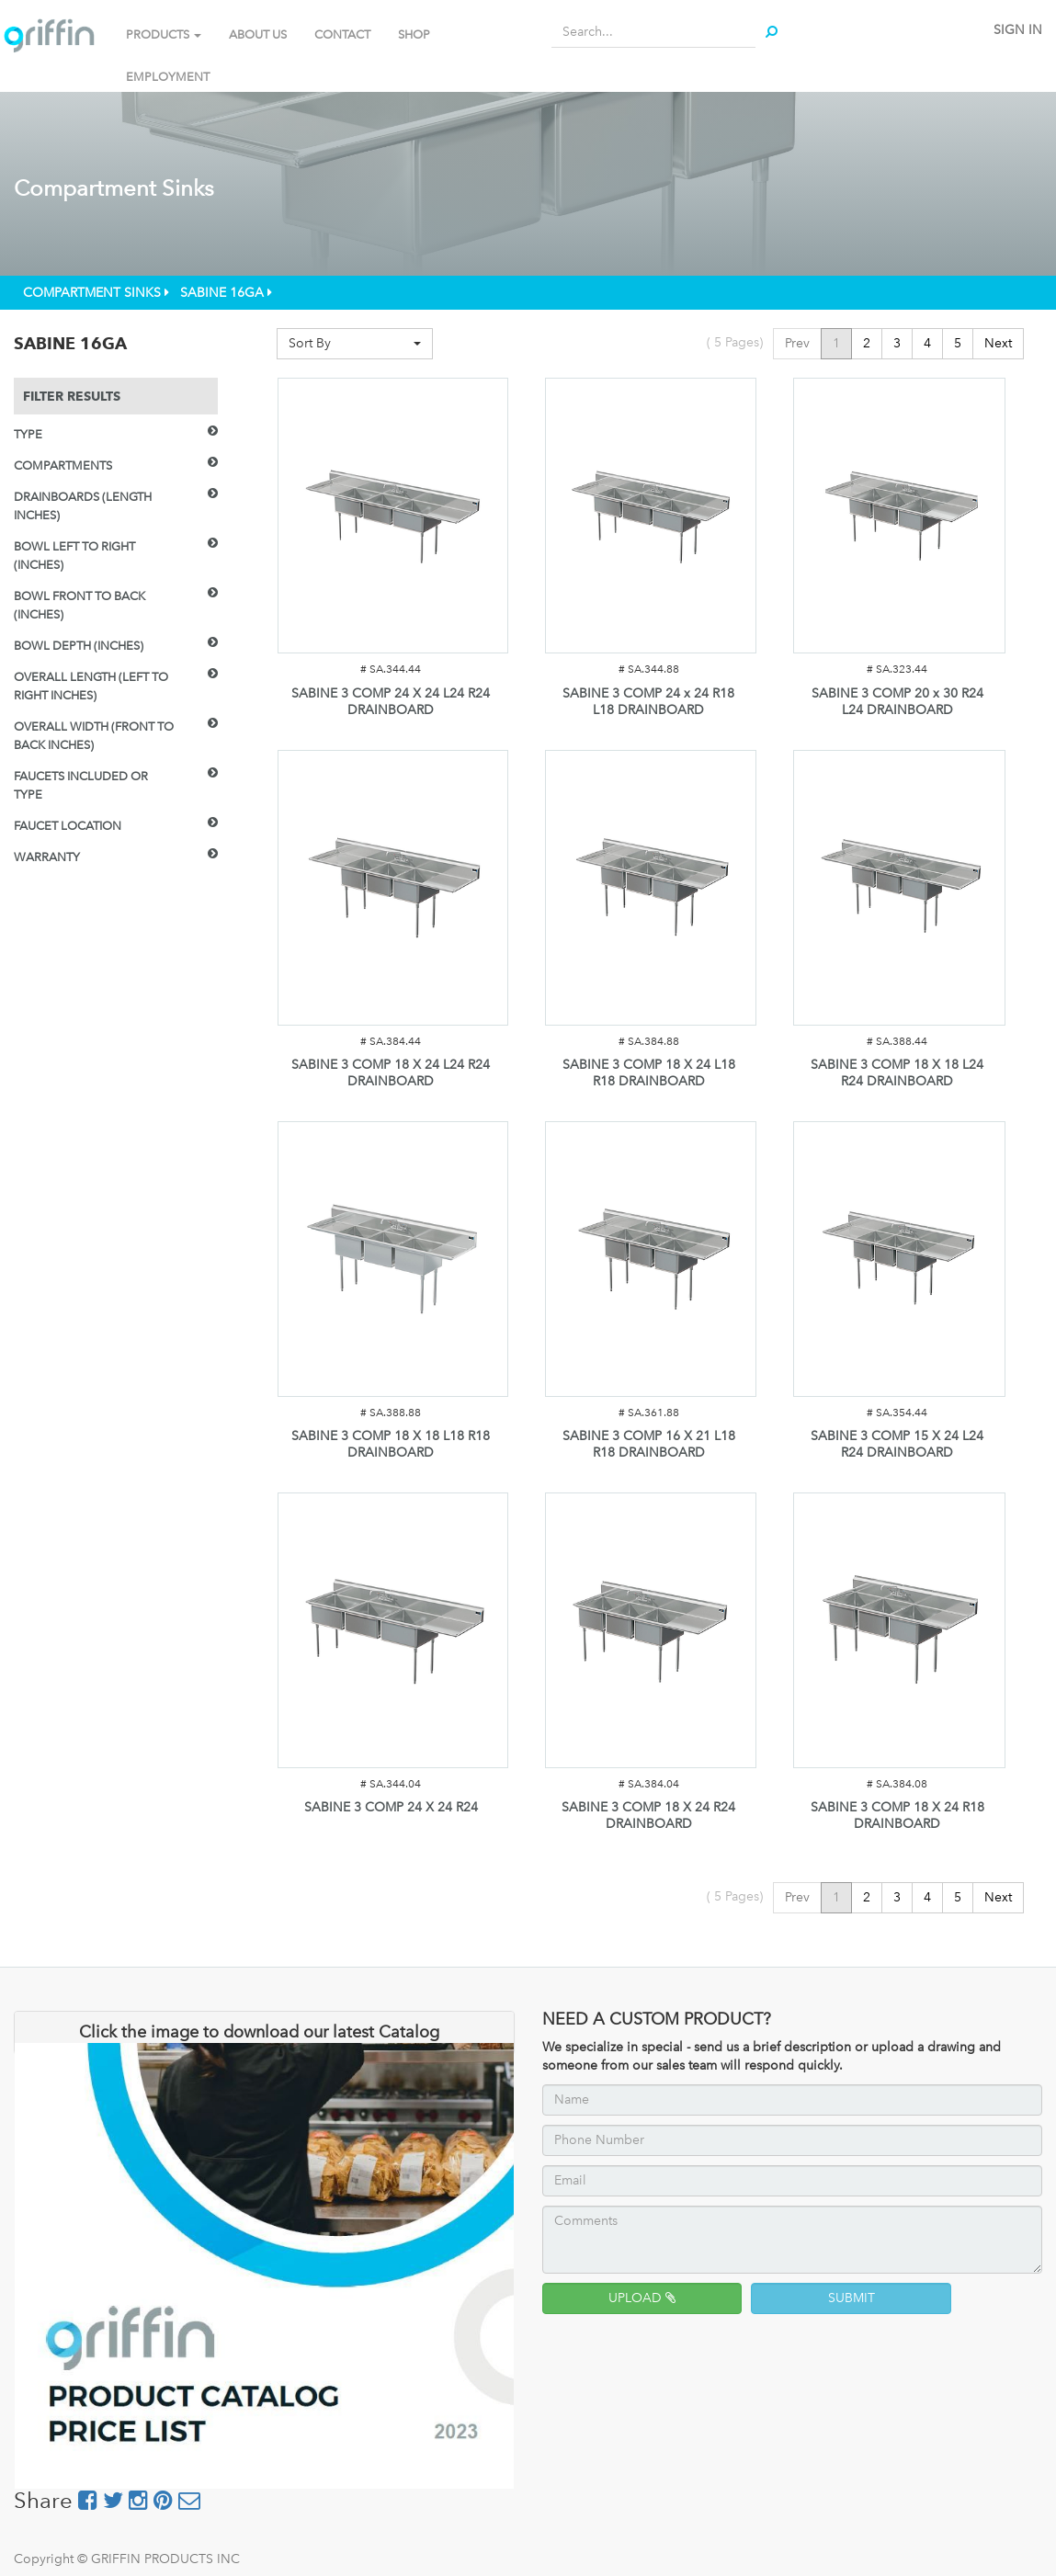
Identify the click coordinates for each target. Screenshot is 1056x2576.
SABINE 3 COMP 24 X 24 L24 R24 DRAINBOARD (390, 702)
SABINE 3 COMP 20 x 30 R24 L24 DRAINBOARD (897, 702)
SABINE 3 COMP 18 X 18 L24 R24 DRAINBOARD (897, 1073)
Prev (797, 343)
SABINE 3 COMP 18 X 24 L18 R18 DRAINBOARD (648, 1073)
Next (998, 343)
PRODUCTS (163, 34)
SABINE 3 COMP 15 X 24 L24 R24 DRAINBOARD (897, 1444)
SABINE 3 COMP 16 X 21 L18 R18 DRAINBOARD (648, 1444)
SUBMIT (851, 2298)
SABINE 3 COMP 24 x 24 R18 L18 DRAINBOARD (648, 702)
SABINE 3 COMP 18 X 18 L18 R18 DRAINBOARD (390, 1444)
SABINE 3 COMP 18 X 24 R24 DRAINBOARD (648, 1815)
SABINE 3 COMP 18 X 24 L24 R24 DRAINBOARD (390, 1073)
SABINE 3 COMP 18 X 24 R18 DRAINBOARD (897, 1815)
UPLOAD (642, 2298)
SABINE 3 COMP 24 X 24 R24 (391, 1807)
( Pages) (735, 342)
